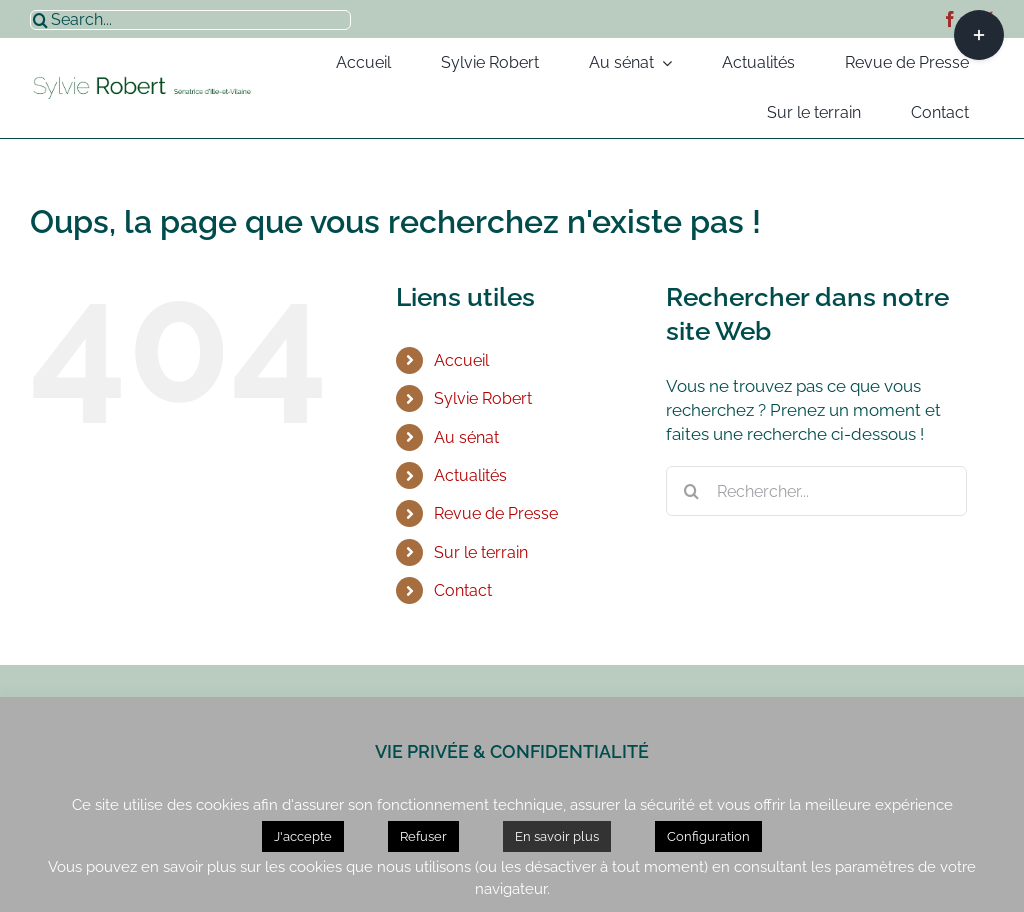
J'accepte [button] (303, 836)
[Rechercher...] (816, 491)
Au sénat (466, 437)
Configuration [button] (708, 836)
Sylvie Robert (483, 398)
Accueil (461, 360)
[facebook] (950, 19)
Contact (463, 590)
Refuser (423, 836)
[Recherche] (40, 20)
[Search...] (190, 20)
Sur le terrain (481, 552)
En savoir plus (557, 836)
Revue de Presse (496, 513)
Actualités (470, 475)
